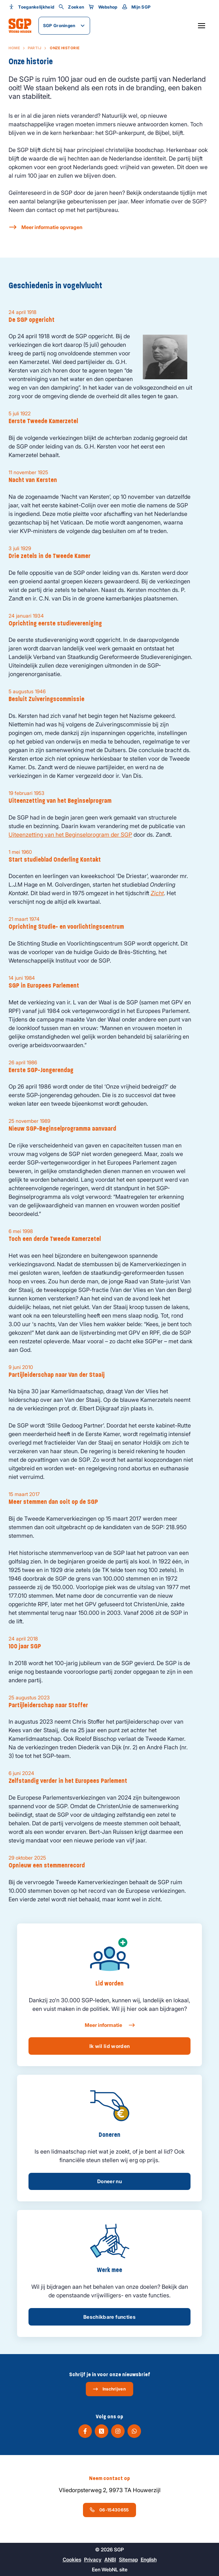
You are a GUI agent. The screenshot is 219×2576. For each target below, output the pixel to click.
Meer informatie (109, 2025)
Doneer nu (109, 2181)
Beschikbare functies (109, 2317)
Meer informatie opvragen (51, 227)
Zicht (157, 893)
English (149, 2559)
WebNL (109, 2569)
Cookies (72, 2559)
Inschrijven (109, 2389)
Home (14, 48)
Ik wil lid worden (109, 2046)
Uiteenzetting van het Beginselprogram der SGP (70, 834)
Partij (34, 48)
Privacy (92, 2559)
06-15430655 (109, 2509)
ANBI (110, 2559)
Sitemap (128, 2559)
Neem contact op (109, 2478)
